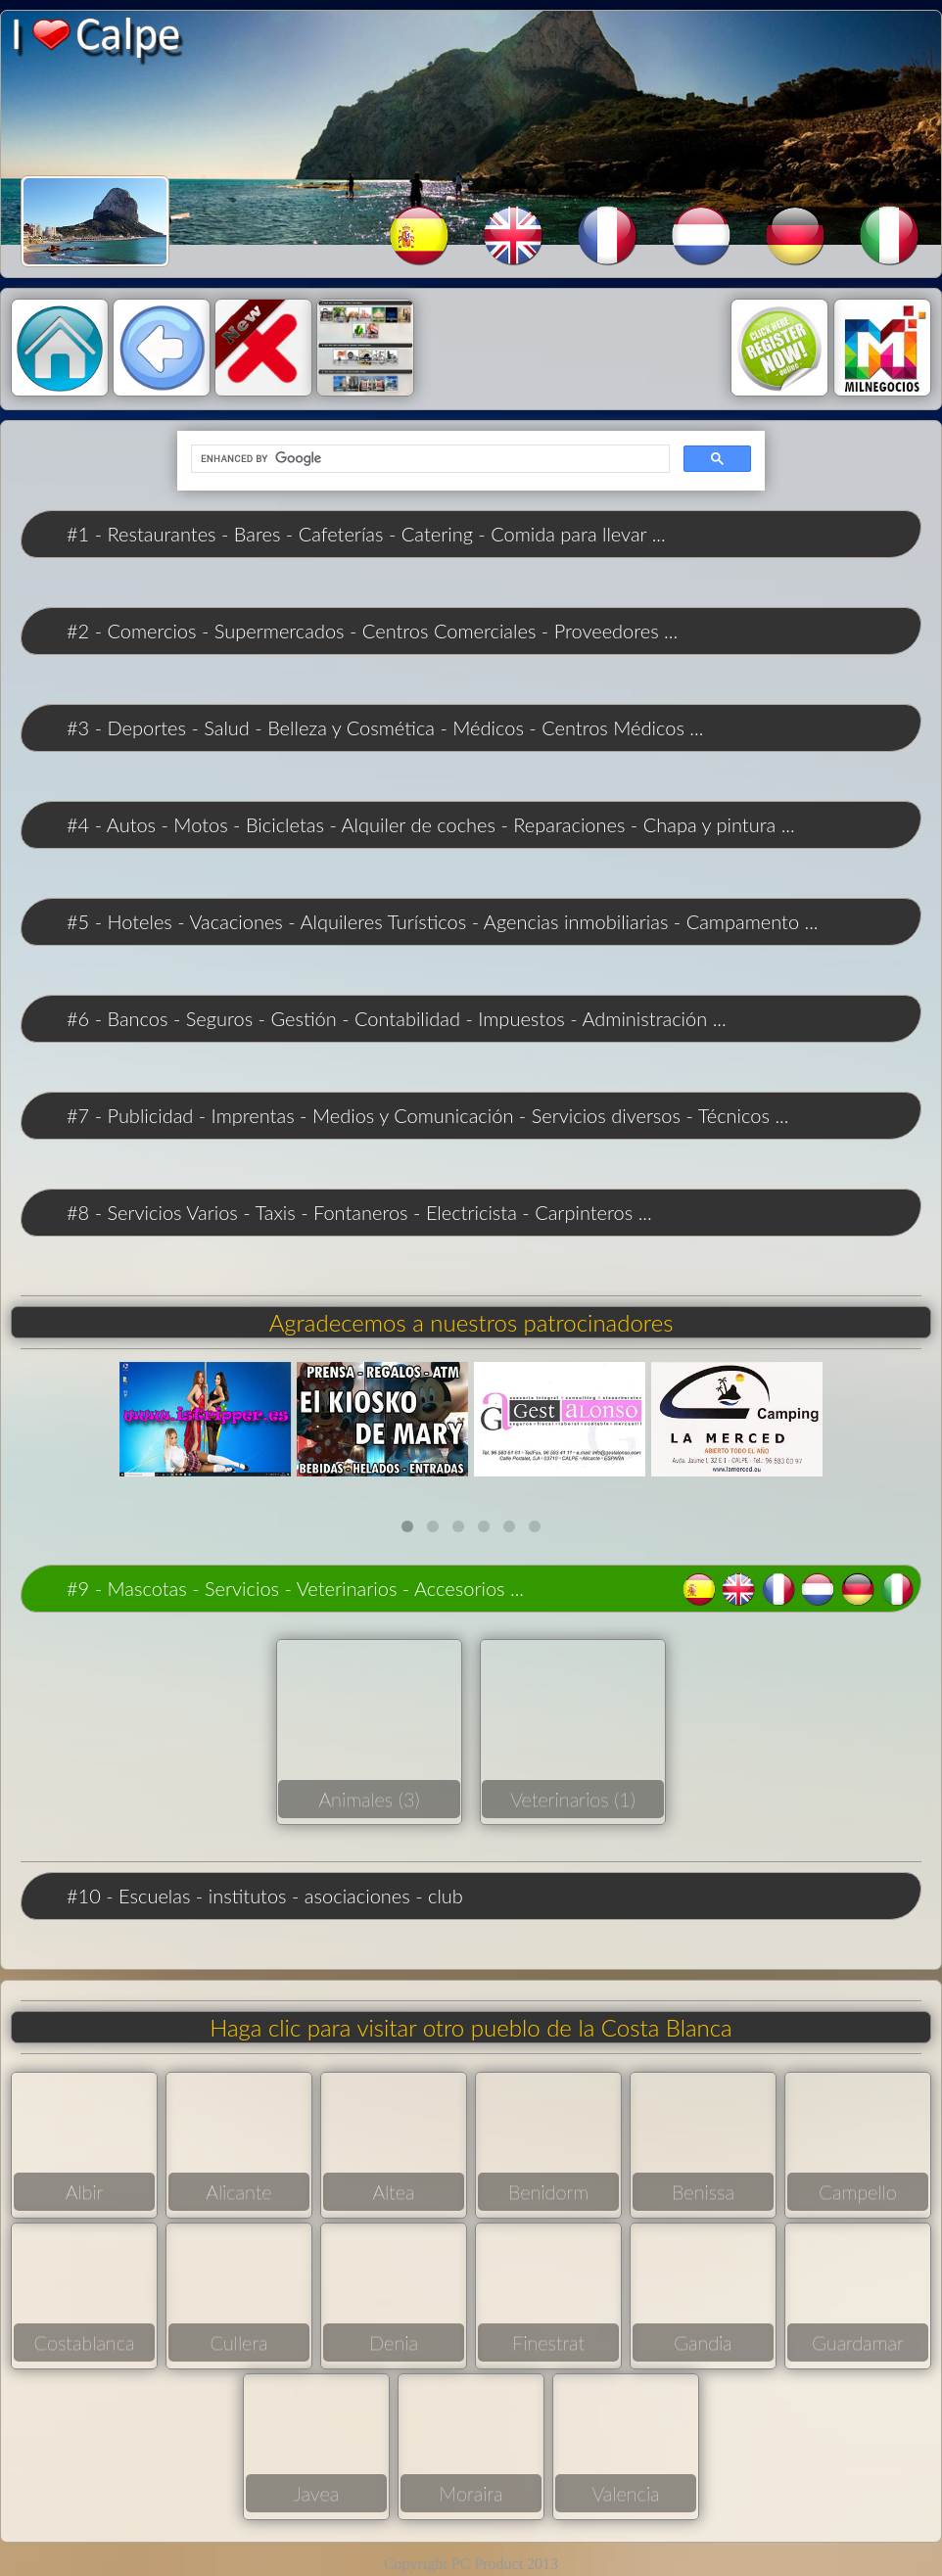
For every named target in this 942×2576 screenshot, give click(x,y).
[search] (428, 459)
